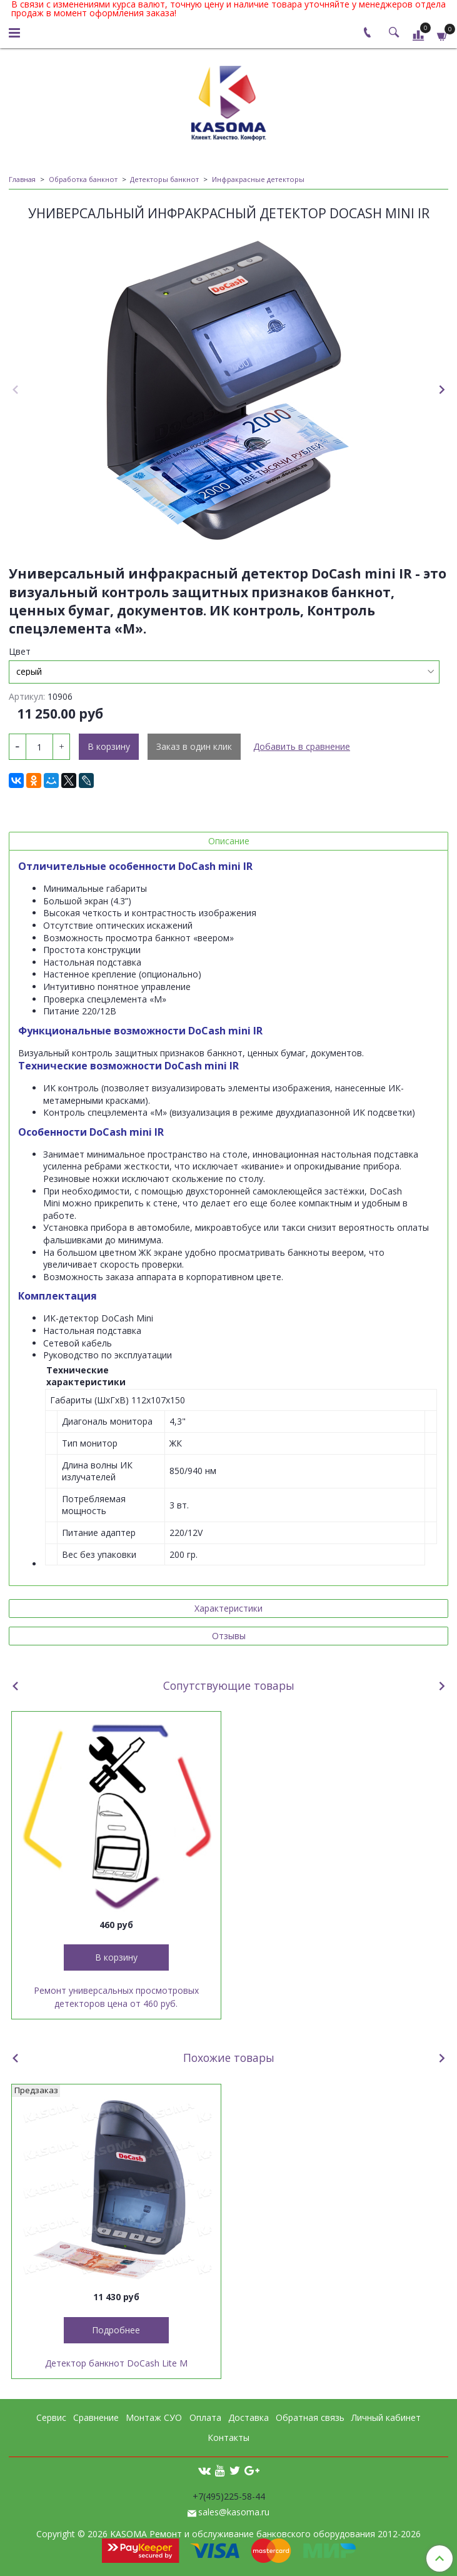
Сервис (51, 2417)
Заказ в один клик (194, 746)
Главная (22, 179)
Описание (228, 841)
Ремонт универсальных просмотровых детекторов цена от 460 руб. (116, 1996)
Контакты (228, 2437)
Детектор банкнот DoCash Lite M (116, 2363)
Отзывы (229, 1636)
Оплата (205, 2417)
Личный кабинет (386, 2417)
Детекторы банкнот (164, 179)
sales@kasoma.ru (233, 2512)
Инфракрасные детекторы (258, 179)
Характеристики (228, 1608)
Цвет (20, 651)
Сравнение (96, 2417)
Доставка (248, 2417)
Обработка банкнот (83, 179)
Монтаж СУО (154, 2417)
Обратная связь (310, 2417)
